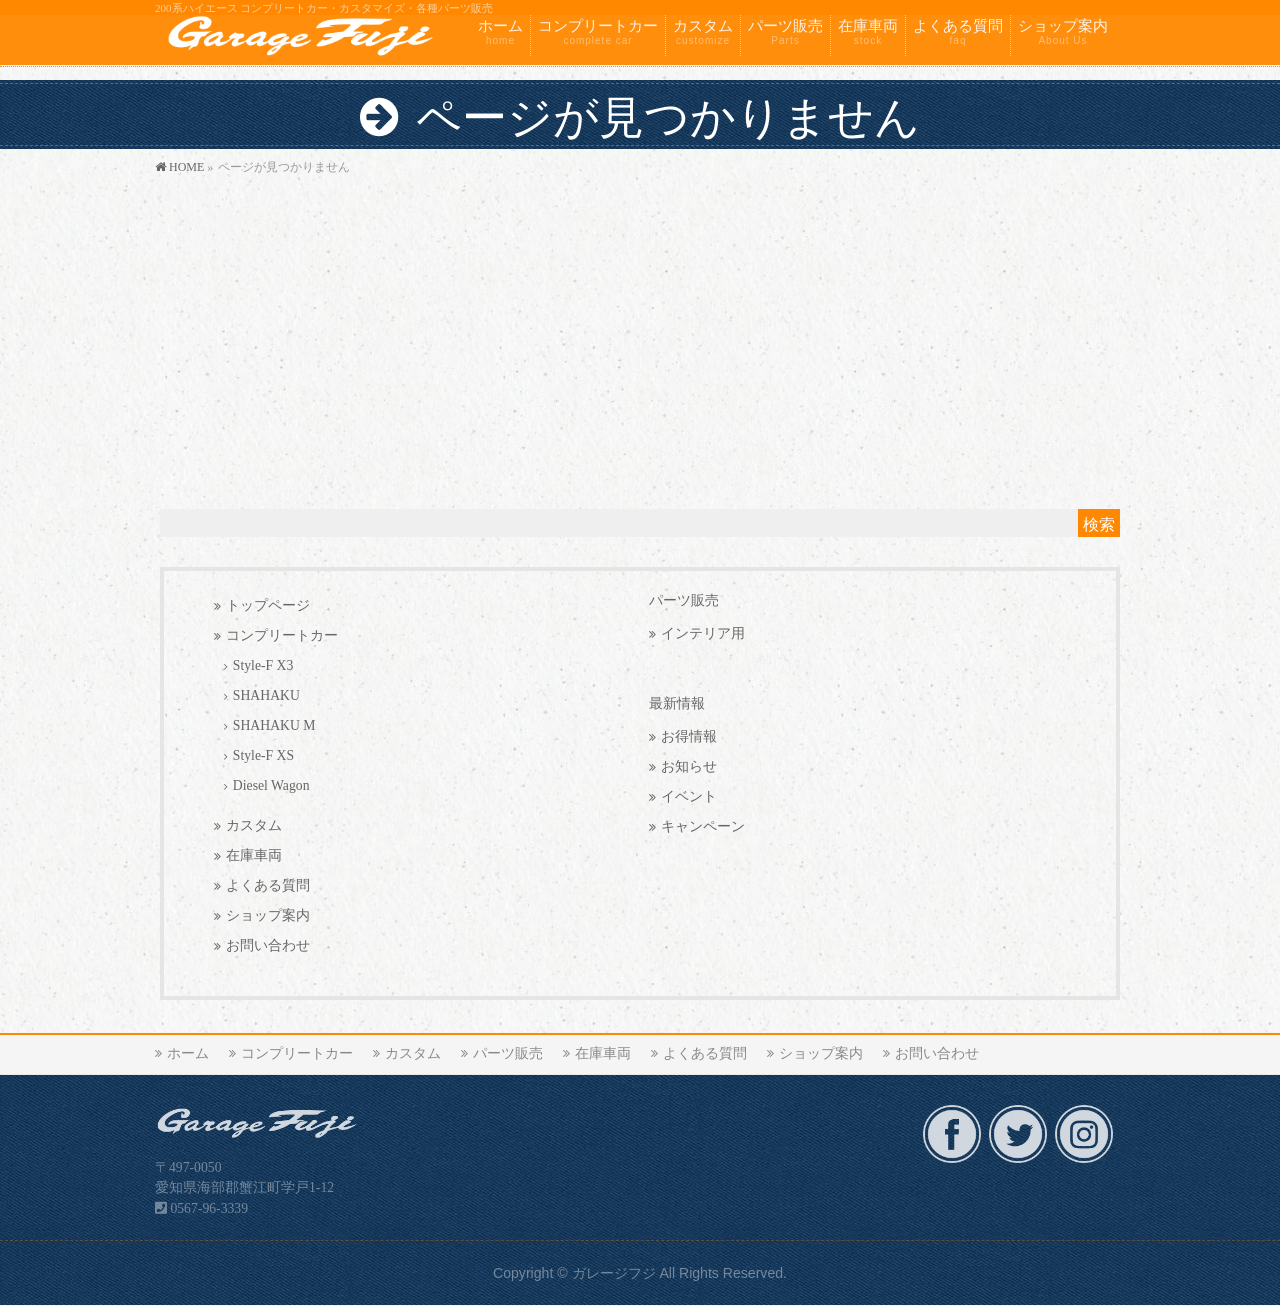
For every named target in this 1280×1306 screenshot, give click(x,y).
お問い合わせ (268, 945)
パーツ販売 (684, 600)
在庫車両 (254, 855)
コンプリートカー (282, 635)
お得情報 (689, 736)
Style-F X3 (263, 665)
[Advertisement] (640, 329)
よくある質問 (268, 885)
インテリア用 (703, 633)
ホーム (188, 1053)
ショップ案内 (268, 915)
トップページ (268, 605)
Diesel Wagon (271, 785)
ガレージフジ (614, 1273)
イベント (689, 796)
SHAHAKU (266, 695)
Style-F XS (263, 755)
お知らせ (689, 766)
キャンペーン (703, 826)
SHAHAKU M (274, 725)
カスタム (254, 825)
